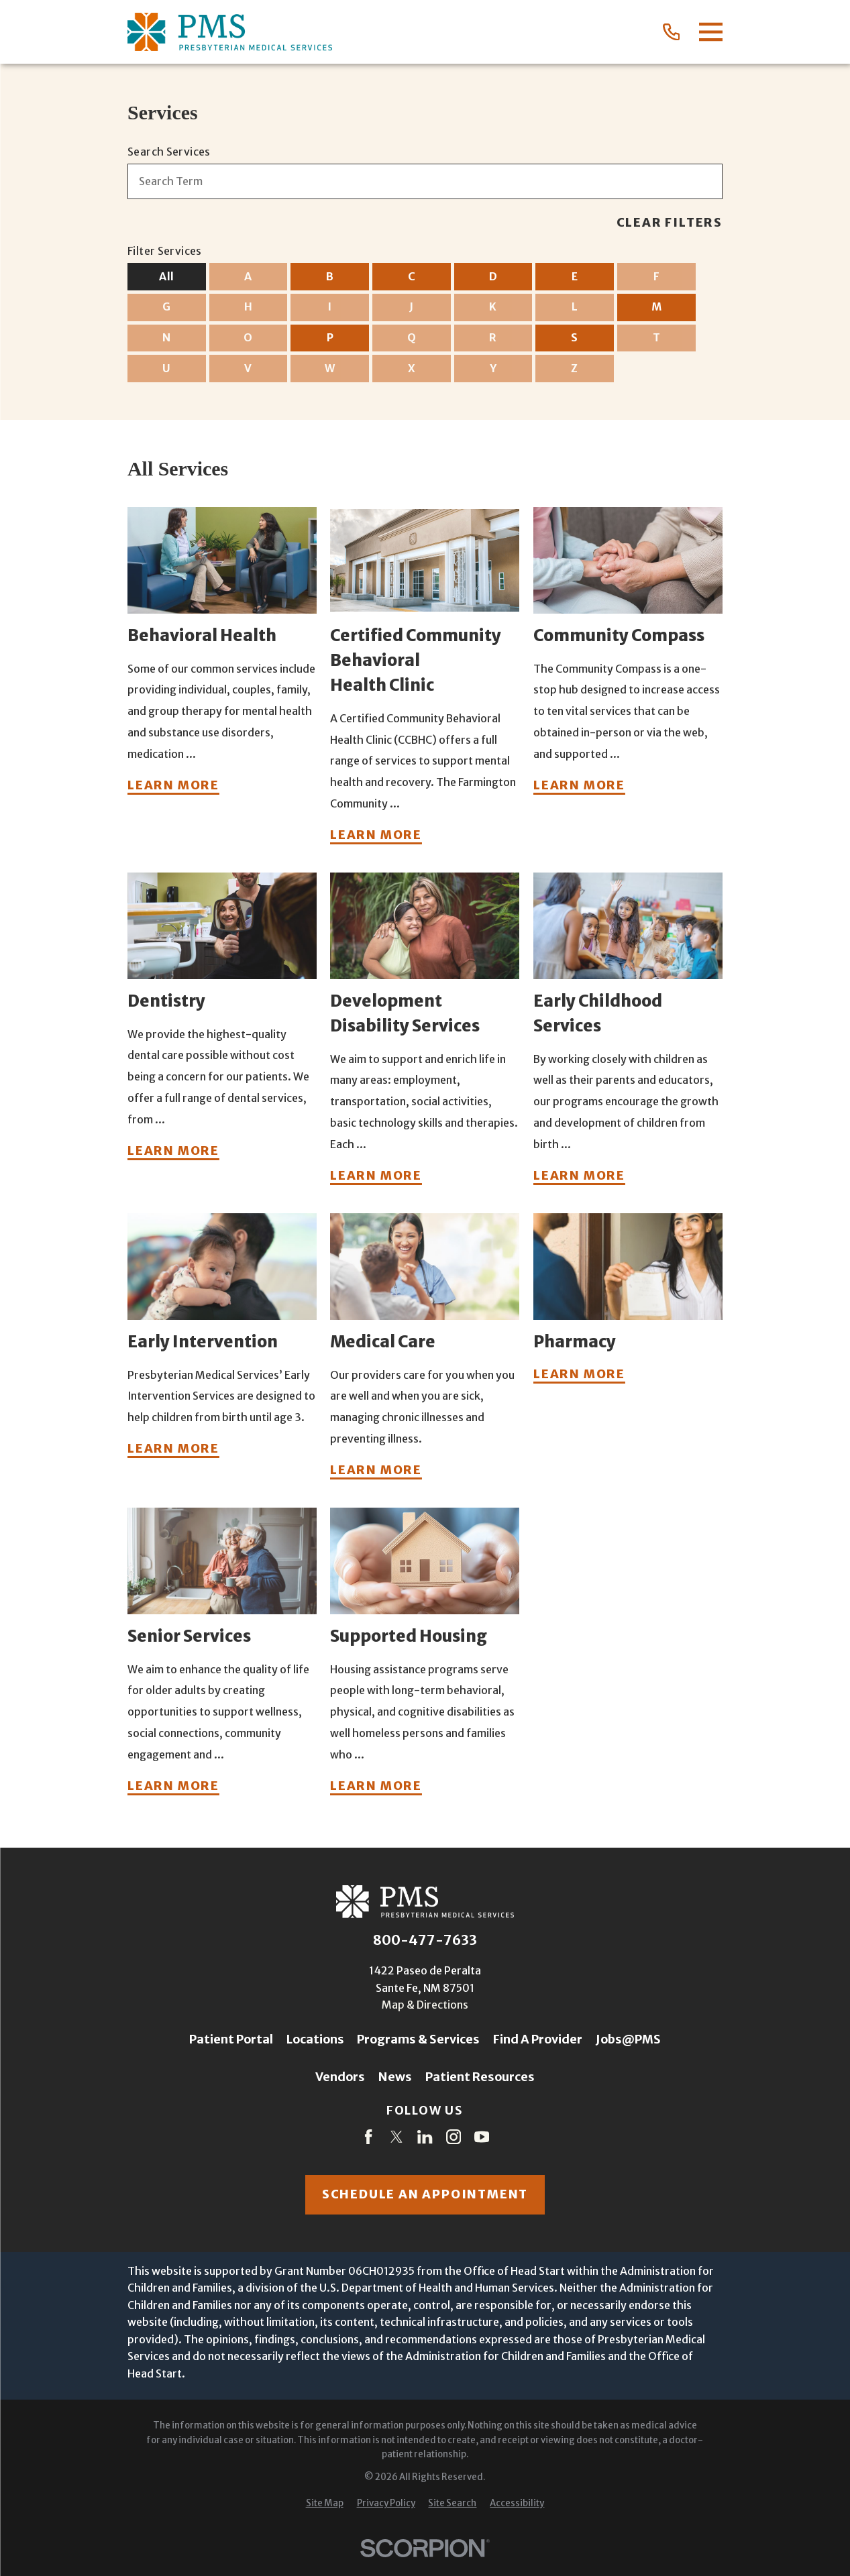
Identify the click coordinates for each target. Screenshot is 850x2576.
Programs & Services (418, 2039)
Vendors (340, 2076)
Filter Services (164, 251)
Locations (315, 2039)
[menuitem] (324, 2504)
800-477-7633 (425, 1940)
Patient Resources (480, 2076)
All (166, 276)
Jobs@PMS (628, 2039)
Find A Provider (537, 2039)
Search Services (169, 152)
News (395, 2076)
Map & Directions (425, 2004)
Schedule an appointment (425, 2194)
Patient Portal (231, 2039)
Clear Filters (670, 222)
